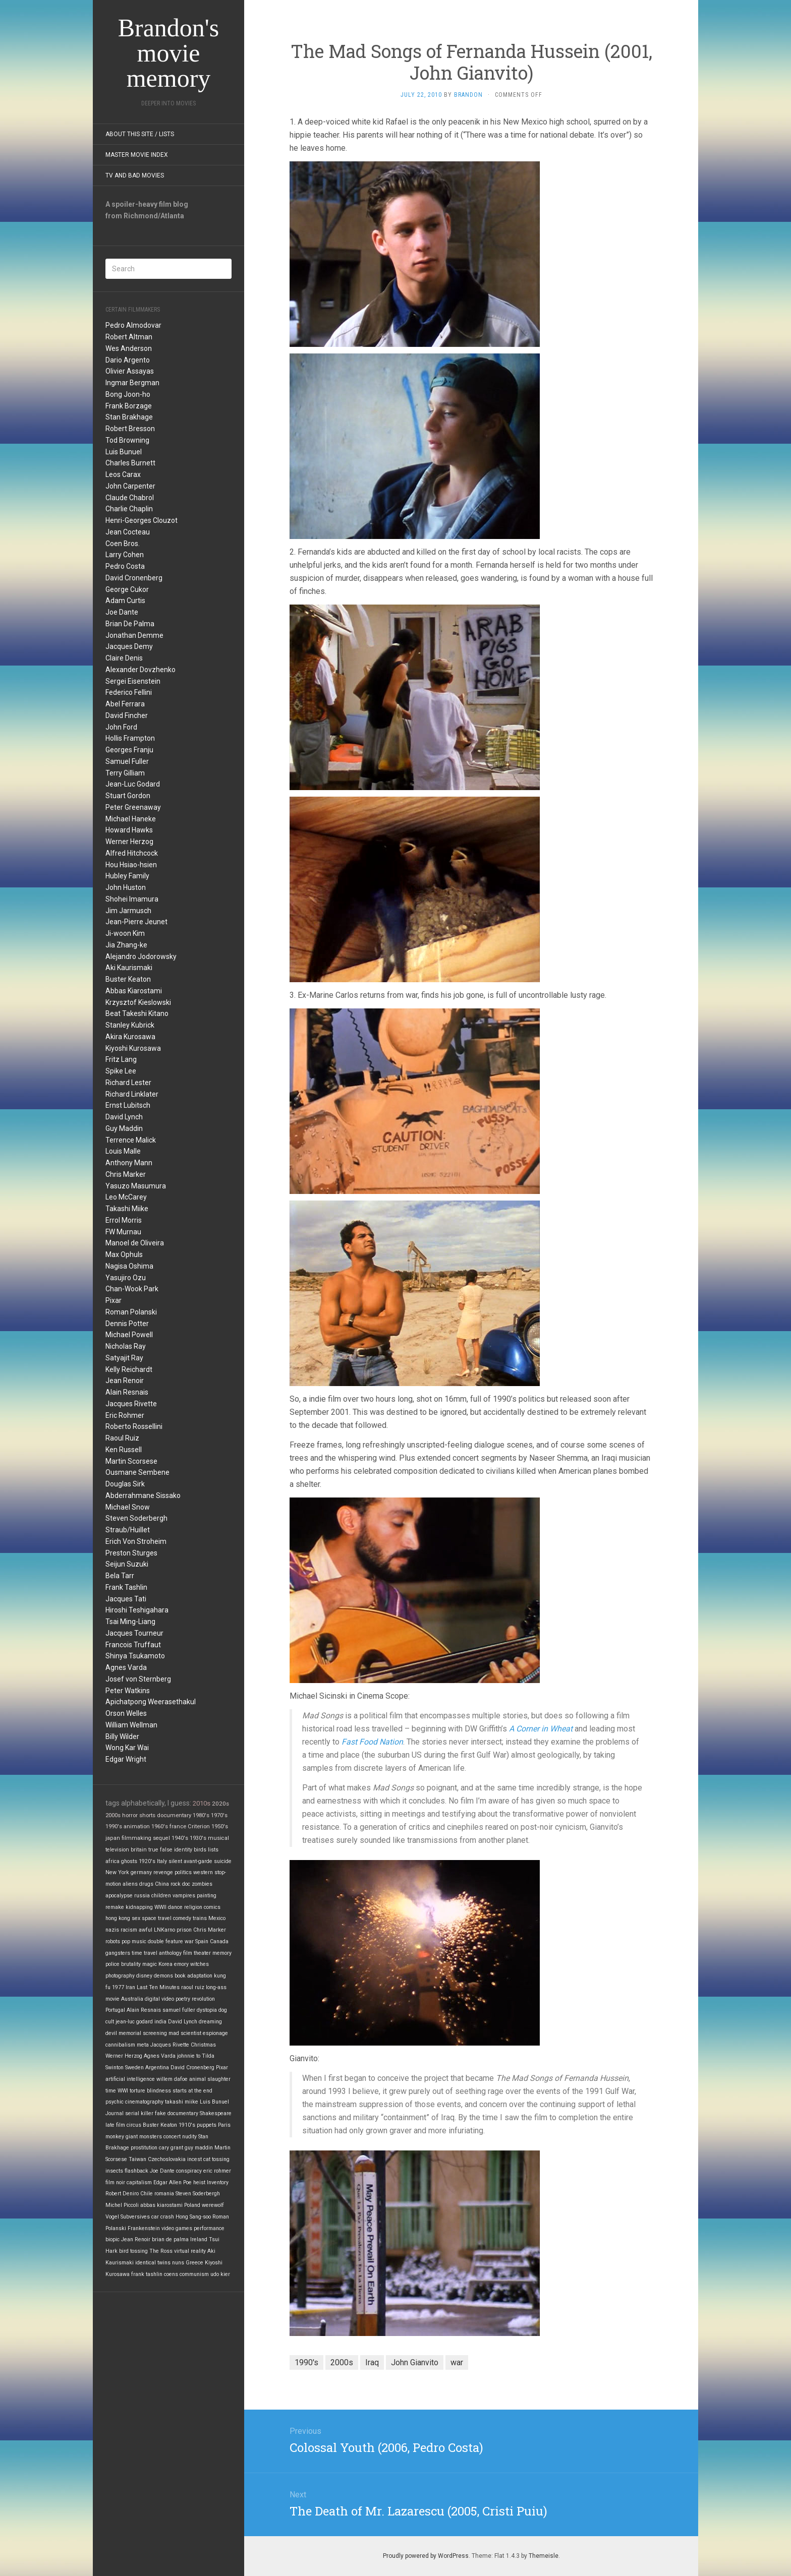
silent (175, 1861)
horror (130, 1815)
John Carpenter (130, 486)
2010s (201, 1803)
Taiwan (137, 2159)
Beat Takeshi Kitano (136, 1013)
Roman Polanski (131, 1312)
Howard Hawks (129, 830)
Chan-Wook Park (131, 1289)
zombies (202, 1884)
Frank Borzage (128, 406)
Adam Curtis (125, 600)
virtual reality (190, 2251)
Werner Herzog (129, 841)
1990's (113, 1826)
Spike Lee (120, 1071)
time (110, 2090)
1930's (198, 1838)
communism (194, 2274)
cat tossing (216, 2159)
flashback (136, 2171)
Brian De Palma (129, 624)
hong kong (117, 1918)
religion (193, 1907)
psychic (114, 2102)
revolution (203, 1999)
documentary (174, 1815)
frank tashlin (146, 2274)
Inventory (218, 2182)
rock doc (180, 1884)
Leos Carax (123, 474)
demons (163, 1975)
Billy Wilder (122, 1736)
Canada (219, 1941)
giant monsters (144, 2136)
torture (137, 2090)
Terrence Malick (130, 1140)
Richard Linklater (131, 1094)
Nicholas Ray (125, 1346)
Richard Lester (128, 1083)
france (178, 1826)
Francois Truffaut (133, 1645)
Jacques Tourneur (134, 1633)
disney (144, 1975)
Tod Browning (127, 440)
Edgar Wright (125, 1759)
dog (222, 2010)
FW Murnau (123, 1232)
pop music (134, 1941)
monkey (114, 2136)
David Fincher (126, 715)
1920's (147, 1861)
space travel (157, 1918)
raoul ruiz (192, 1987)
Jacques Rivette (131, 1404)
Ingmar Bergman (132, 383)
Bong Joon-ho (127, 394)
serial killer (139, 2113)
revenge (163, 1872)
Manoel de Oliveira (134, 1243)
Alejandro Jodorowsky (141, 956)
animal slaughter (210, 2079)
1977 (118, 1987)
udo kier (220, 2274)
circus (134, 2125)
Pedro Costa (125, 566)
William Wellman (131, 1725)
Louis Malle (123, 1151)
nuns (178, 2262)
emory (181, 1964)
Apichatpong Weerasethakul (150, 1702)
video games (176, 2228)
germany (141, 1872)
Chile (146, 2193)
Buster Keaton (128, 979)
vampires (184, 1895)
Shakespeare (216, 2113)
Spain (201, 1941)
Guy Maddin (124, 1128)
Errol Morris (123, 1220)
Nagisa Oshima (129, 1266)
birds (200, 1849)
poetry (183, 1999)
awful (145, 1930)
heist (199, 2182)
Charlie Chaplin (129, 509)
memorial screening (143, 2033)
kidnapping (139, 1907)
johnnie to (188, 2056)
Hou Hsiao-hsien (131, 865)
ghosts (129, 1861)
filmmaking (136, 1838)
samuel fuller (178, 2010)
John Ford (121, 727)
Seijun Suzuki (126, 1564)
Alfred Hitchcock (131, 853)
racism (129, 1930)
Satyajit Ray (124, 1358)
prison (184, 1930)
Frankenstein (144, 2228)
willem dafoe (172, 2079)
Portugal (115, 2010)
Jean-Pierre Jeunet (136, 922)
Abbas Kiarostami (133, 991)
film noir (115, 2182)
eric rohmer (217, 2171)
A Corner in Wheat (541, 1728)
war (189, 1941)
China (162, 1884)
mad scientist (184, 2033)
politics (183, 1872)
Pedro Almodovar (133, 325)
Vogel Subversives (127, 2216)
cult (109, 2021)
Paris (224, 2125)
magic (149, 1964)
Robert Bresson (130, 429)
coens (171, 2274)
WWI (123, 2090)
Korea (165, 1964)
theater (202, 1953)
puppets (206, 2125)
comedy (182, 1918)
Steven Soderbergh (136, 1518)
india (160, 2021)
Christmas (203, 2045)
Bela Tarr (119, 1576)
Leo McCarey (126, 1197)
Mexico (216, 1918)
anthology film (175, 1953)
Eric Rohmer (124, 1415)
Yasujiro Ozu (125, 1278)
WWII (160, 1907)
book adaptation (193, 1975)
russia (142, 1895)
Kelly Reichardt (128, 1369)
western (203, 1872)
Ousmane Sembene (137, 1472)
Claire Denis (124, 658)
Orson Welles (126, 1713)
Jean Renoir (124, 1380)
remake (114, 1907)
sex (136, 1918)
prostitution (144, 2147)
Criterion (199, 1826)
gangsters (117, 1953)
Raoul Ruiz (122, 1438)
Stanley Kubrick (129, 1025)
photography (120, 1975)
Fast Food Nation (372, 1742)
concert (172, 2136)
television (117, 1849)
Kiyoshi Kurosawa (133, 1048)
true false (160, 1849)
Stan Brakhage (129, 417)
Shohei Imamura (131, 899)
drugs (146, 1884)
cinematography (144, 2102)
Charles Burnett (130, 463)
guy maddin (199, 2147)
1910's (187, 2125)
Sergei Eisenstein (132, 681)
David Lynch (124, 1117)
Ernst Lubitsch (127, 1105)
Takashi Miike (126, 1209)
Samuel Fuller (127, 761)
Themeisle (543, 2555)
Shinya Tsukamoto (135, 1656)
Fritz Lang (121, 1059)
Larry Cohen (124, 555)
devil (111, 2033)
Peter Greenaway (133, 807)
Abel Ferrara (125, 704)
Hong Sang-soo (193, 2216)
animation (137, 1826)
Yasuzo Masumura (135, 1186)
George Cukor (127, 589)
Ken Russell (123, 1450)
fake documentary (176, 2113)
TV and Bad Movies (134, 175)
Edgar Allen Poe (172, 2182)
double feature (165, 1941)
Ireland (198, 2239)
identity (183, 1849)
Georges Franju (129, 750)
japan (112, 1838)
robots (112, 1941)
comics (212, 1907)
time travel (144, 1953)
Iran (130, 1987)
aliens (130, 1884)
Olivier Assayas (129, 371)
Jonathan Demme (134, 635)
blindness (159, 2090)
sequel (161, 1838)
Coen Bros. (122, 544)
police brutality (123, 1964)
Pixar (113, 1300)
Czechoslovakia (167, 2159)
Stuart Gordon (127, 796)
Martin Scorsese (131, 1461)
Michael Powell (129, 1335)
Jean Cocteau (127, 532)
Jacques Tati (125, 1599)
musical (218, 1838)
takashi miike (181, 2102)
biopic (112, 2239)
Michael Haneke (130, 819)
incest (194, 2159)
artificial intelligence (130, 2079)
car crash (162, 2216)
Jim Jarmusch (128, 911)
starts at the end (192, 2090)
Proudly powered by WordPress (426, 2555)
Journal (114, 2113)
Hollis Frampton (130, 738)
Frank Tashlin (126, 1587)
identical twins (153, 2262)
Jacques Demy (129, 646)
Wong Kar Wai (127, 1748)
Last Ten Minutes (158, 1987)
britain (139, 1849)
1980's (201, 1815)
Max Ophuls (124, 1254)
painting (206, 1895)
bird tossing (133, 2251)
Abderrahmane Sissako (143, 1495)
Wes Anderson (128, 348)
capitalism (139, 2182)
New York (117, 1872)
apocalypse (119, 1895)
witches (199, 1964)
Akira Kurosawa (130, 1037)
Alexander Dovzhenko (140, 670)
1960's (159, 1826)
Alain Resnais (126, 1392)
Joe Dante (121, 612)
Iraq (372, 2362)
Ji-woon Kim (125, 933)
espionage (215, 2033)
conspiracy (189, 2171)
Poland (192, 2205)
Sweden (134, 2067)
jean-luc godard (134, 2021)
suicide (223, 1861)
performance (209, 2228)
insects (114, 2171)
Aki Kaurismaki (128, 968)
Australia (132, 1999)
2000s (113, 1815)
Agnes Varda (126, 1667)
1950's (219, 1826)
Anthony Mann (128, 1163)
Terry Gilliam (125, 773)
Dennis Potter (127, 1324)
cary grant (171, 2147)
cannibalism (120, 2045)
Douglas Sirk (125, 1484)
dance (175, 1907)
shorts (147, 1815)
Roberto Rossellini (133, 1426)
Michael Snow (127, 1507)
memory (222, 1953)
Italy (162, 1861)
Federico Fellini (128, 692)
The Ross (161, 2251)
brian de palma (170, 2239)
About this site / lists (139, 134)
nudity (189, 2136)
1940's (180, 1838)
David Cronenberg (133, 578)
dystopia (207, 2010)
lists (213, 1849)
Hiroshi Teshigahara (136, 1610)
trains (200, 1918)
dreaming (210, 2021)
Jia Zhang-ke (126, 945)
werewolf (213, 2205)
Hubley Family (127, 876)
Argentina (157, 2067)
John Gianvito (414, 2362)
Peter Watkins (127, 1691)
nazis (112, 1930)
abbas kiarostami (161, 2205)
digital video (159, 1999)
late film (115, 2125)
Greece (194, 2262)
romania (164, 2193)
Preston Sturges (131, 1553)
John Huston (125, 887)
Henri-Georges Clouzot (141, 520)
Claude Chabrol (129, 498)
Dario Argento (127, 360)
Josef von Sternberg (138, 1679)
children (161, 1895)
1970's (219, 1815)
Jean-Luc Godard (132, 784)
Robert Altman (128, 337)
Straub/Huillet (127, 1530)
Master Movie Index (136, 154)
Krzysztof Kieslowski (138, 1002)
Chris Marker (125, 1174)
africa (112, 1861)
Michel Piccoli (122, 2205)
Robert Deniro (122, 2193)
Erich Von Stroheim (135, 1541)
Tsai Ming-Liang (130, 1622)
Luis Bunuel (123, 452)
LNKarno (164, 1930)
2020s (220, 1803)
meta (143, 2045)
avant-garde (198, 1861)
